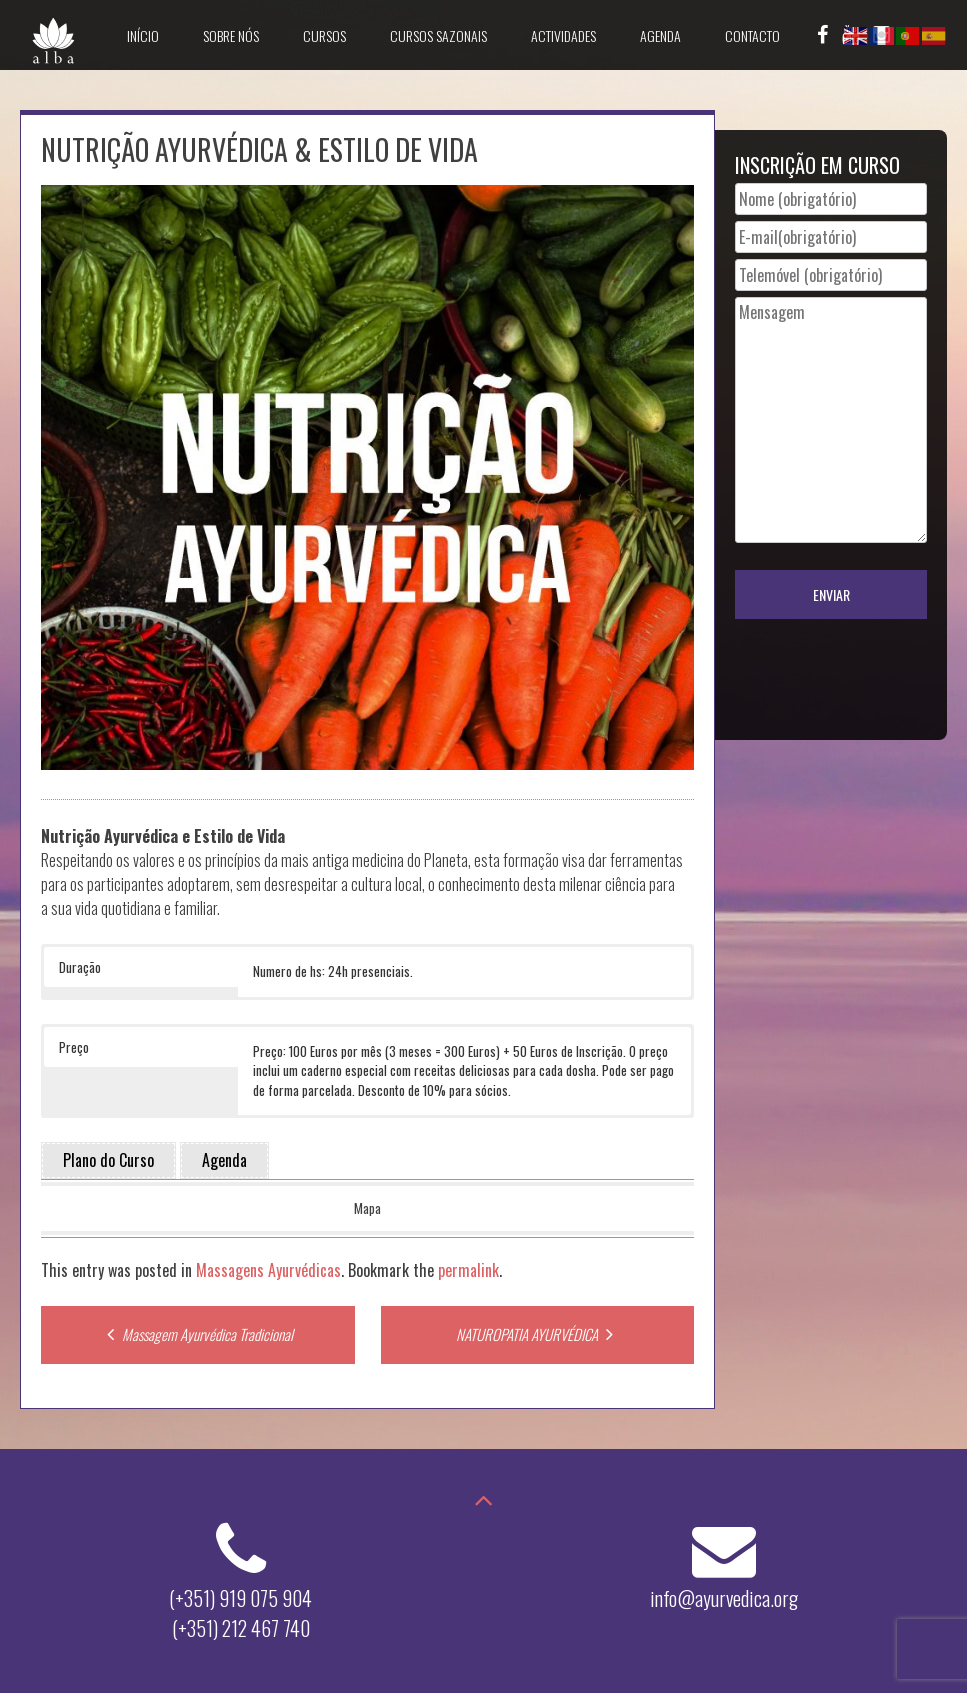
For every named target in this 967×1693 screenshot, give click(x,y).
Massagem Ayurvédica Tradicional (197, 1334)
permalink (468, 1270)
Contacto (752, 35)
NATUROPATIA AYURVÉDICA (537, 1334)
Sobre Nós (231, 35)
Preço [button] (74, 1047)
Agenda (660, 35)
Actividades (563, 35)
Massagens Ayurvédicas (268, 1270)
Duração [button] (80, 967)
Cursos (324, 35)
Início (143, 35)
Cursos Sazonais (438, 35)
